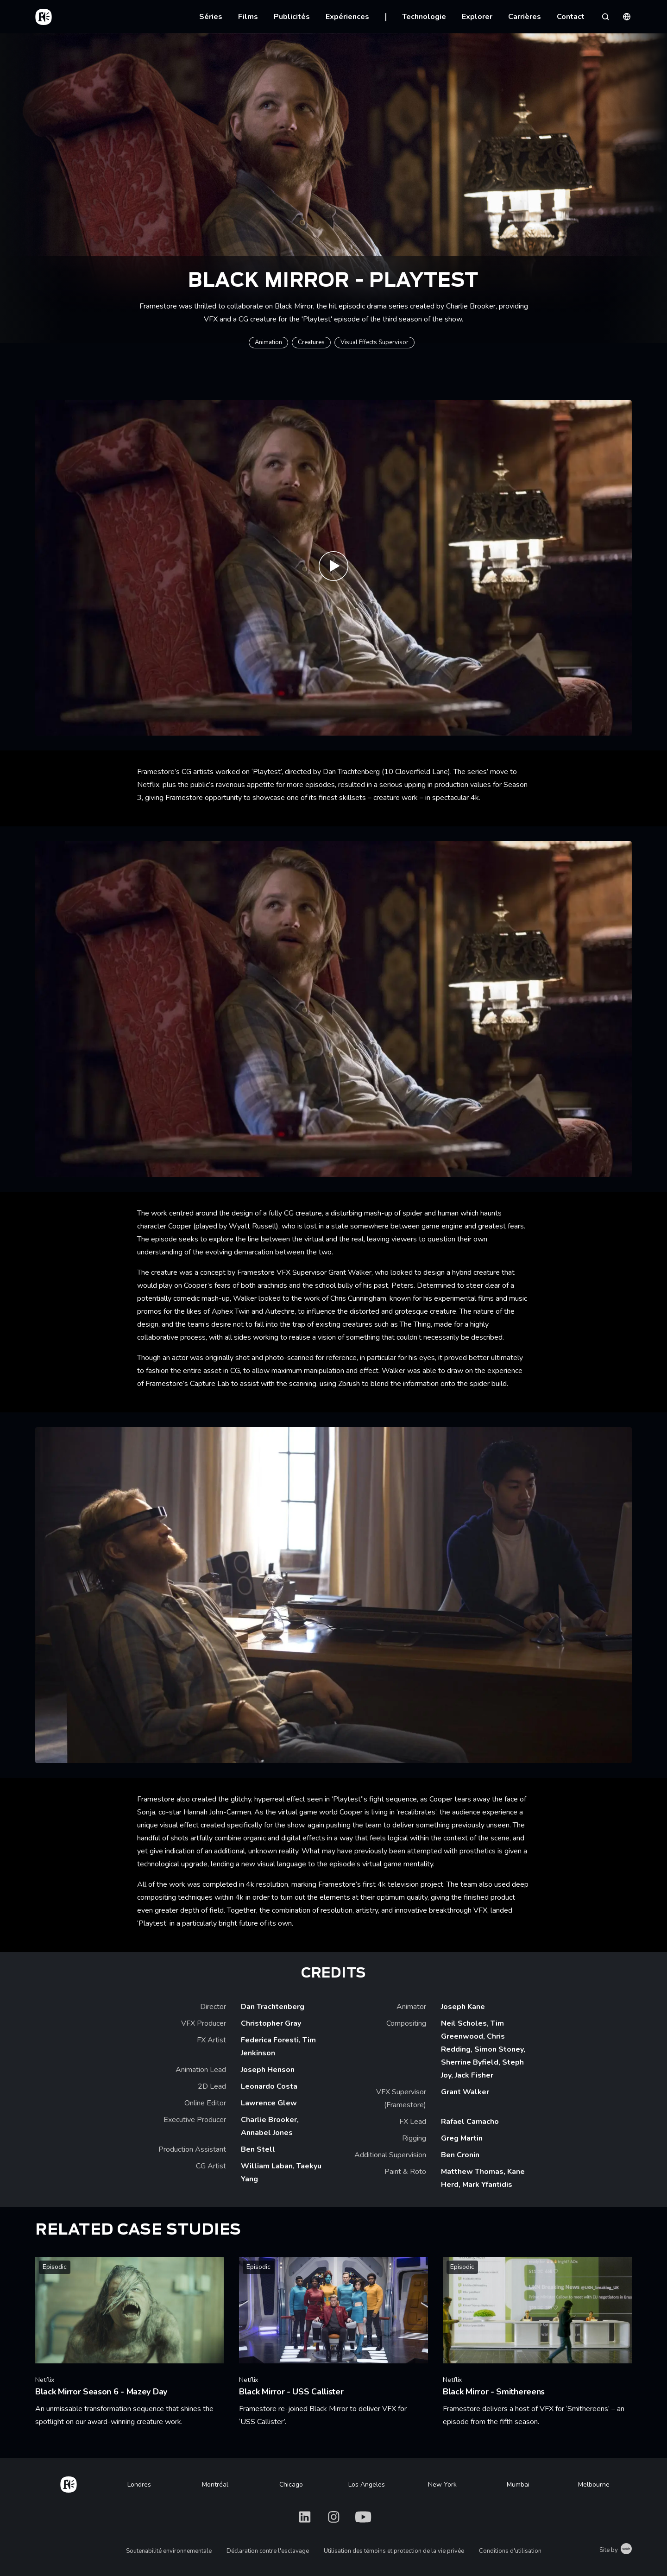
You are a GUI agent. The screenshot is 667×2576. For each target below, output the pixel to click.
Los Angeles (366, 2484)
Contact (571, 17)
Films (248, 17)
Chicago (291, 2484)
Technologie (424, 17)
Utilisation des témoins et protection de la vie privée (394, 2551)
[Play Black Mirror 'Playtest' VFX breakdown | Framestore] (333, 568)
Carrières (524, 17)
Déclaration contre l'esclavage (268, 2551)
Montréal (215, 2484)
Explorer (477, 17)
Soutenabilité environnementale (169, 2551)
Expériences (347, 17)
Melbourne (594, 2484)
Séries (210, 17)
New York (442, 2484)
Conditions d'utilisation (510, 2551)
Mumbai (518, 2484)
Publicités (292, 17)
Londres (139, 2484)
